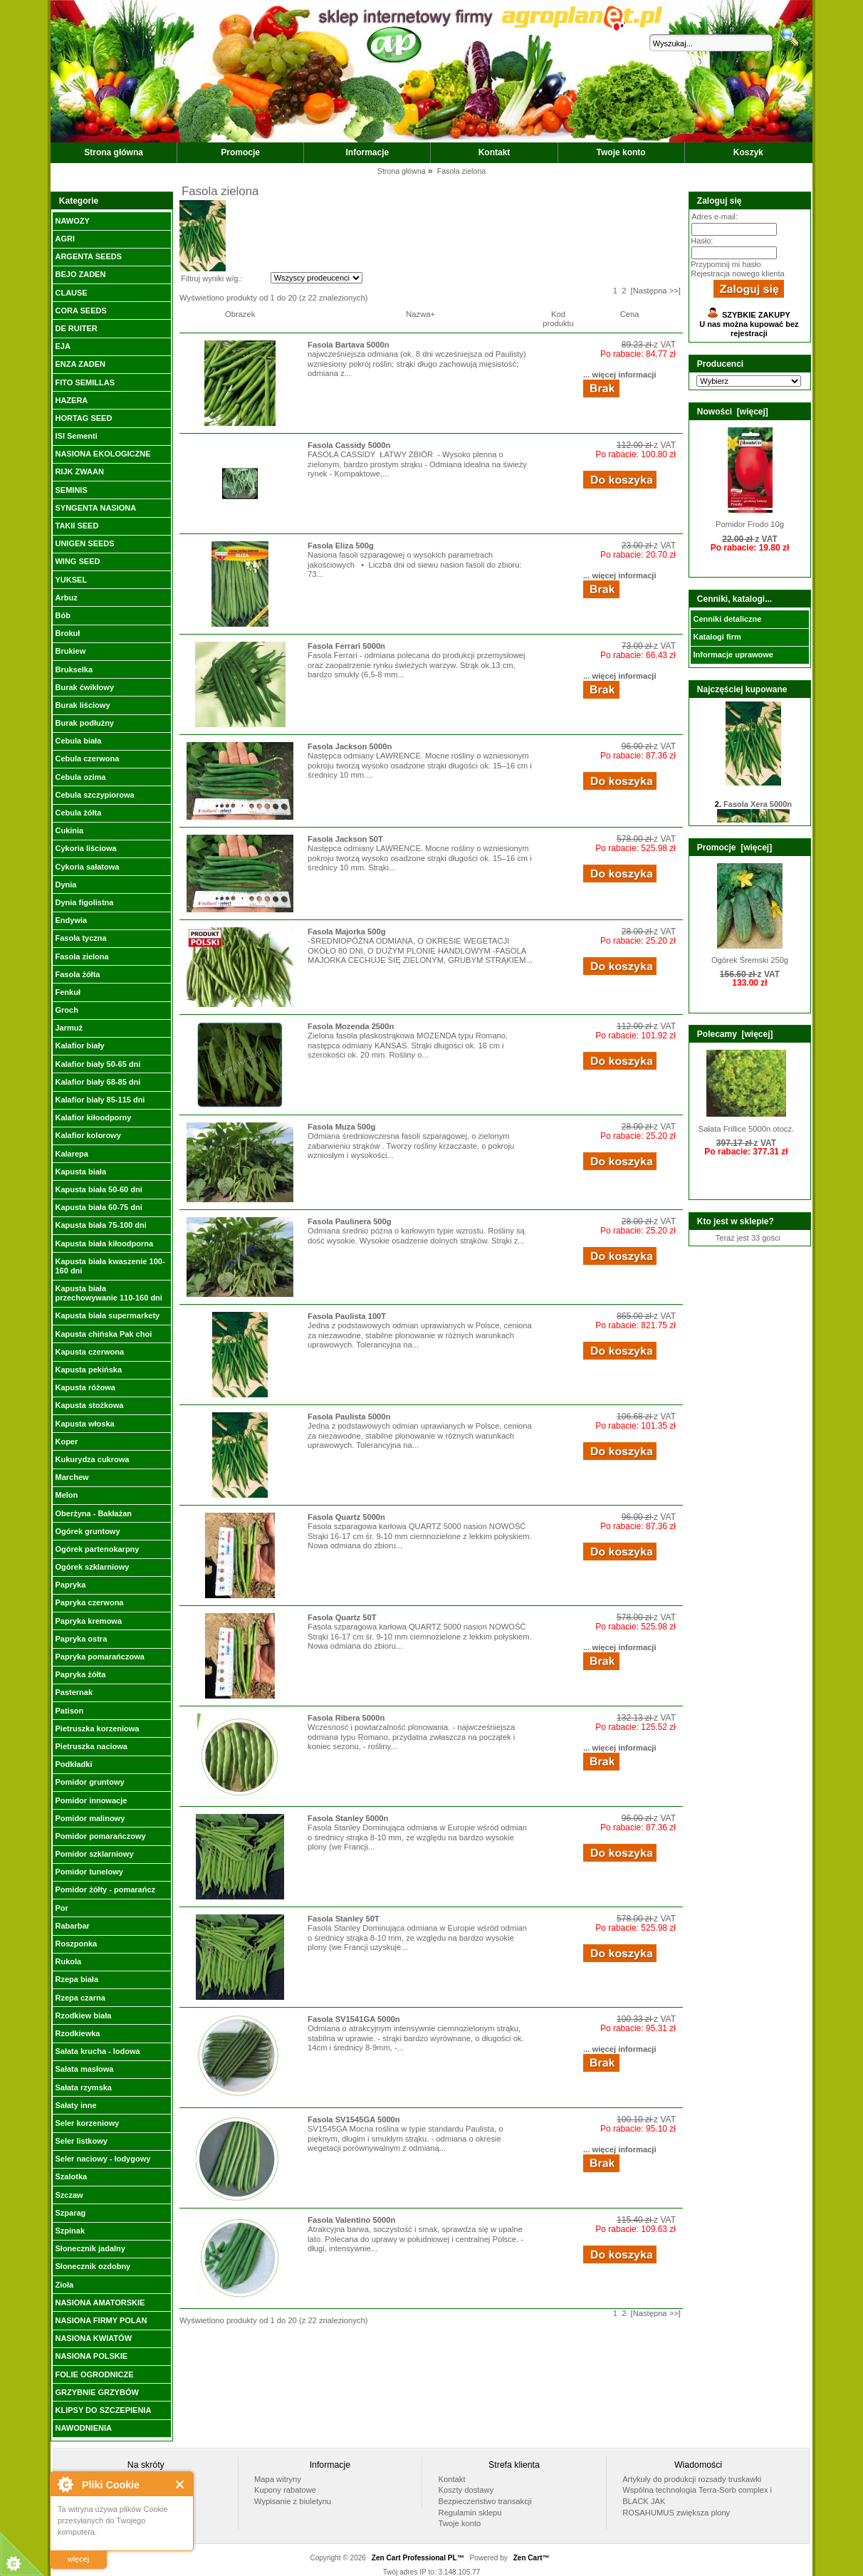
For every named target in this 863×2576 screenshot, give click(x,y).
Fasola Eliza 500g (341, 545)
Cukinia (69, 830)
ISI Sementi (76, 436)
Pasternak (74, 1692)
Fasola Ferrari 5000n (346, 646)
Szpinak (70, 2230)
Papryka (70, 1584)
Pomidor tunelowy (88, 1871)
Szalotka (71, 2176)
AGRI (65, 238)
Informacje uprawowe (733, 654)
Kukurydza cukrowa (92, 1459)
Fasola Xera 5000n (757, 807)
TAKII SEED (76, 525)
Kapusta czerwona (89, 1351)
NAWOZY (72, 221)
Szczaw (69, 2195)
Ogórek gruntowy (87, 1531)
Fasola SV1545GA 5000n (354, 2119)
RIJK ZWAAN (79, 471)
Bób (62, 615)
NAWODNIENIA (83, 2428)
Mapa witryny (277, 2479)
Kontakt (494, 152)
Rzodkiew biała (83, 2015)
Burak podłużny (84, 723)
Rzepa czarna (80, 1997)
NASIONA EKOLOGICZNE (102, 453)
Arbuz (66, 597)
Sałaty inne (75, 2105)
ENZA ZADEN (80, 364)
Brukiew (70, 651)
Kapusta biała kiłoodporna (104, 1243)
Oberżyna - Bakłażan (93, 1513)
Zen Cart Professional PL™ (418, 2558)
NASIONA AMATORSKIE (100, 2302)
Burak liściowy (82, 705)
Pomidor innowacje (91, 1800)
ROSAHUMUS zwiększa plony (676, 2512)
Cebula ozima (80, 777)
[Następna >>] (656, 290)
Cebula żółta (78, 812)
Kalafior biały (79, 1045)
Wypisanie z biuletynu (292, 2501)
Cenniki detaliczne (727, 619)
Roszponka (76, 1943)
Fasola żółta (77, 974)
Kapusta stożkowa (89, 1405)
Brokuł (67, 633)
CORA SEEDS (80, 310)
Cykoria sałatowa (87, 866)
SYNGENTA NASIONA (95, 508)
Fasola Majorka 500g (346, 931)
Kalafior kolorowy (87, 1135)
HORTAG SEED (83, 418)
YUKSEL (71, 579)
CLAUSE (71, 292)
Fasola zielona (81, 956)
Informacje (367, 152)
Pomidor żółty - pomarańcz (105, 1889)
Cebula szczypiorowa (94, 795)
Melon (66, 1495)
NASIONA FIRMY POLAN (101, 2320)
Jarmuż (69, 1027)
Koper (66, 1441)
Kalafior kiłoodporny (93, 1117)
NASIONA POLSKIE (91, 2356)
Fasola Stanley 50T (344, 1918)
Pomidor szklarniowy (94, 1854)
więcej (79, 2559)
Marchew (71, 1477)
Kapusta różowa (85, 1387)
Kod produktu (558, 319)
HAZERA (71, 400)
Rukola (68, 1961)
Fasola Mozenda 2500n (351, 1026)
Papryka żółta (80, 1674)
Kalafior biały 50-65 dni (97, 1064)
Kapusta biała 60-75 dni (98, 1207)
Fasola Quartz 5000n (346, 1517)
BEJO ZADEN (80, 274)
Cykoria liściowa (85, 848)
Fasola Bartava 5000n (348, 344)
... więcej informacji (620, 374)
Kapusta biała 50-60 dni (98, 1189)
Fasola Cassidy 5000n (349, 445)
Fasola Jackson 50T (345, 839)
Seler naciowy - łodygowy (102, 2158)
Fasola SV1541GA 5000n (354, 2019)
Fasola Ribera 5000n (346, 1718)
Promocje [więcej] (734, 847)
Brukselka (74, 669)
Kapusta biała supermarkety (107, 1315)
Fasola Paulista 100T (347, 1316)
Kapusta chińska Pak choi (103, 1334)
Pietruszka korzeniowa (97, 1728)
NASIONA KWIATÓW (93, 2338)
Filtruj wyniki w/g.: (211, 278)
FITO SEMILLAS (85, 382)
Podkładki (73, 1764)
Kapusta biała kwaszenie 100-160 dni (109, 1266)
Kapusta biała (80, 1171)
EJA (62, 346)
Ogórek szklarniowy (92, 1567)
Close (180, 2484)
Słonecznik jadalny (90, 2248)
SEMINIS (71, 490)
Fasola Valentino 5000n (351, 2220)
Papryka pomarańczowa (99, 1656)
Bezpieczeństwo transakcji (485, 2501)
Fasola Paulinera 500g (350, 1221)
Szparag (70, 2213)
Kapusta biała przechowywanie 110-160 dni (108, 1293)
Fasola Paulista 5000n (349, 1416)
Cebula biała (78, 740)
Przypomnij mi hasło (725, 264)
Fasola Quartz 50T (342, 1617)
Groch (66, 1010)
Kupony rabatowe (285, 2490)
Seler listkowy (81, 2141)
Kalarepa (71, 1153)
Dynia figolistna (84, 902)
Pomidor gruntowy (89, 1782)
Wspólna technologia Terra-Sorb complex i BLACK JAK (697, 2495)
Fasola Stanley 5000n (348, 1818)
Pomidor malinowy (90, 1818)
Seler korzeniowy (87, 2123)
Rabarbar (72, 1925)
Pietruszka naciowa (91, 1746)
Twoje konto (621, 152)
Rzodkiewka (77, 2033)
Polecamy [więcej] (735, 1034)
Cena (629, 314)
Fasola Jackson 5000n (350, 746)
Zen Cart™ (531, 2558)
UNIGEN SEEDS (84, 543)
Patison (69, 1710)
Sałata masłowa (84, 2069)
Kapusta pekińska (88, 1369)
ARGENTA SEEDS (88, 256)
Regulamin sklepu (470, 2512)
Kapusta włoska (84, 1423)
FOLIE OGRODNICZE (94, 2374)
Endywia (71, 920)
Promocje (240, 152)
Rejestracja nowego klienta (737, 273)
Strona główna (113, 152)
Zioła (64, 2284)
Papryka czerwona (89, 1602)
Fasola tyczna (80, 938)
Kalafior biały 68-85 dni (97, 1082)
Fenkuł (67, 992)
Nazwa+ (420, 314)
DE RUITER (76, 328)
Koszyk (748, 152)
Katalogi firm (717, 636)
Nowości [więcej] (732, 412)
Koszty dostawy (466, 2490)
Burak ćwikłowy (84, 687)
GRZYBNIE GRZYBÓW (96, 2392)
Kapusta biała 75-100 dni (100, 1225)
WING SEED (77, 561)
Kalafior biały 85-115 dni (100, 1099)
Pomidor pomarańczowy (100, 1836)
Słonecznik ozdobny (92, 2266)
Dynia (65, 884)
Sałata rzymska (83, 2087)
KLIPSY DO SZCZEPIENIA (103, 2410)
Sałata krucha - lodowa (97, 2051)
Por (61, 1908)
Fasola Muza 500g (341, 1126)
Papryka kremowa (88, 1621)
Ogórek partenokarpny (97, 1549)
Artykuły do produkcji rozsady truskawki (691, 2479)
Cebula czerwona (87, 758)
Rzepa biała (76, 1979)
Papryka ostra (81, 1638)
